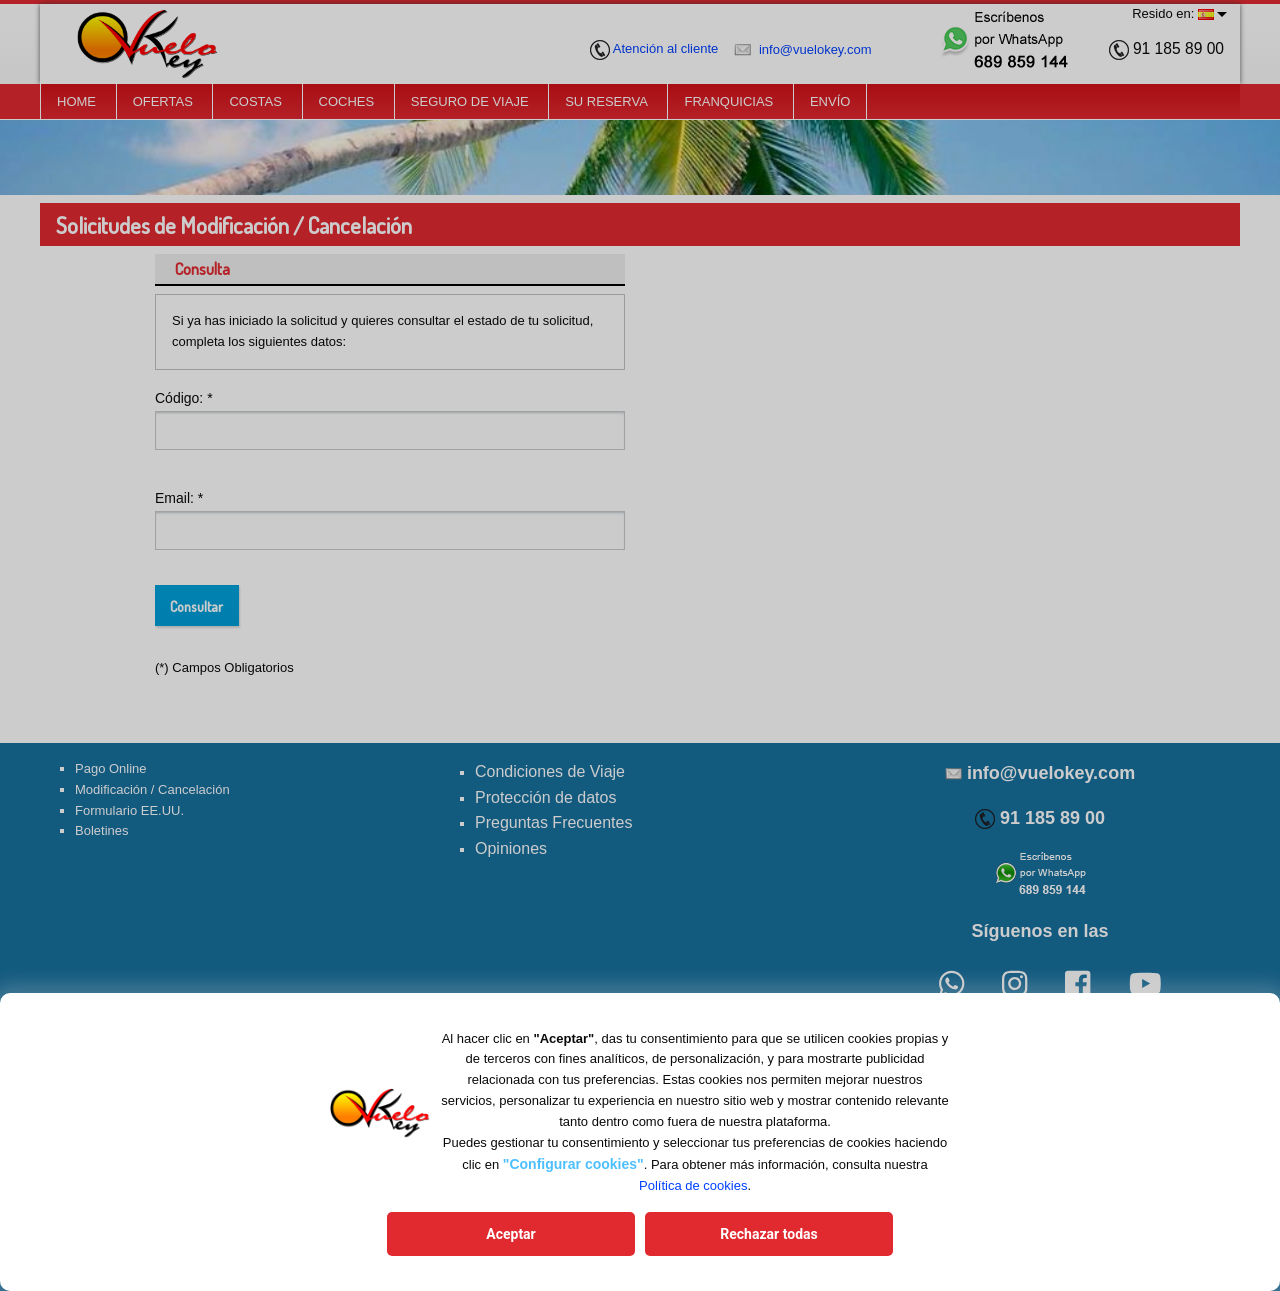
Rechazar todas (768, 1234)
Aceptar (511, 1234)
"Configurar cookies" (573, 1164)
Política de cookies (693, 1185)
